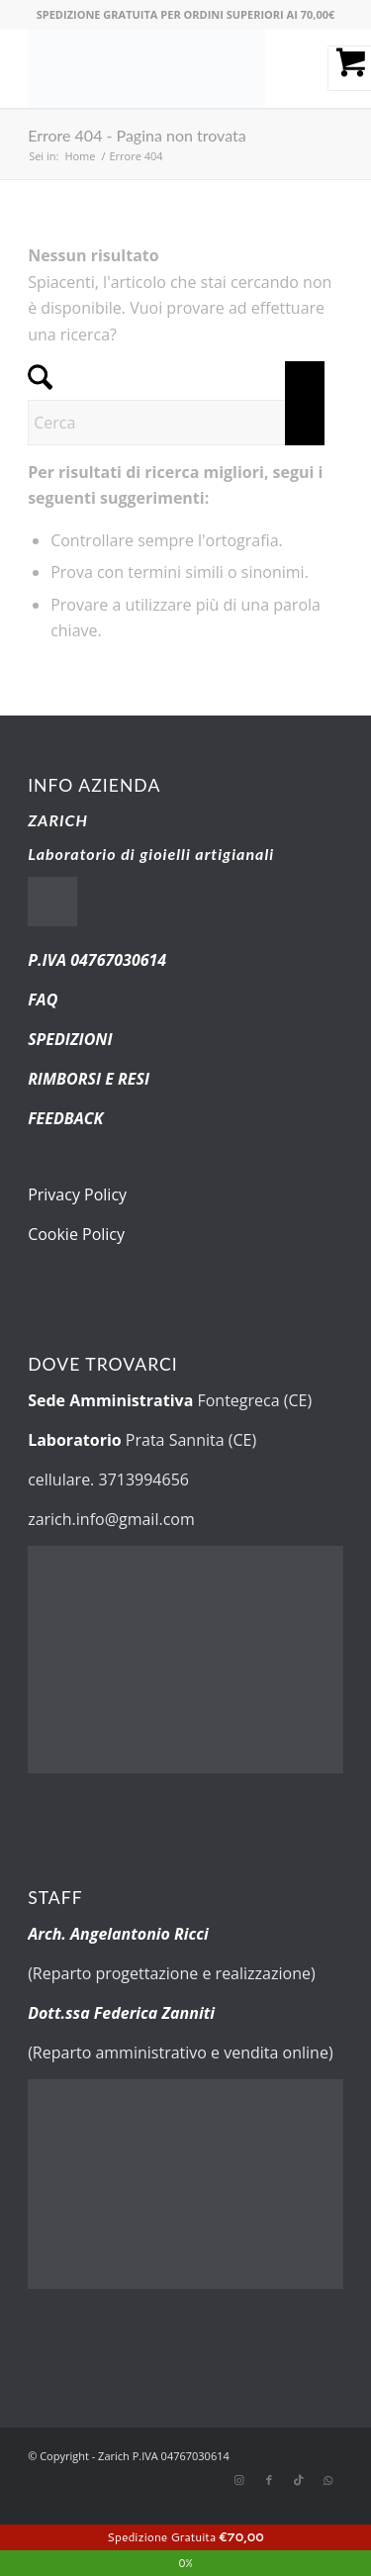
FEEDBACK (65, 1118)
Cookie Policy (76, 1234)
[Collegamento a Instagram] (239, 2480)
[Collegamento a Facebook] (269, 2480)
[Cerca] (176, 422)
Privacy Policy (77, 1194)
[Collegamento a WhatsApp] (328, 2480)
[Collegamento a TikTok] (299, 2480)
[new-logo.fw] (154, 68)
